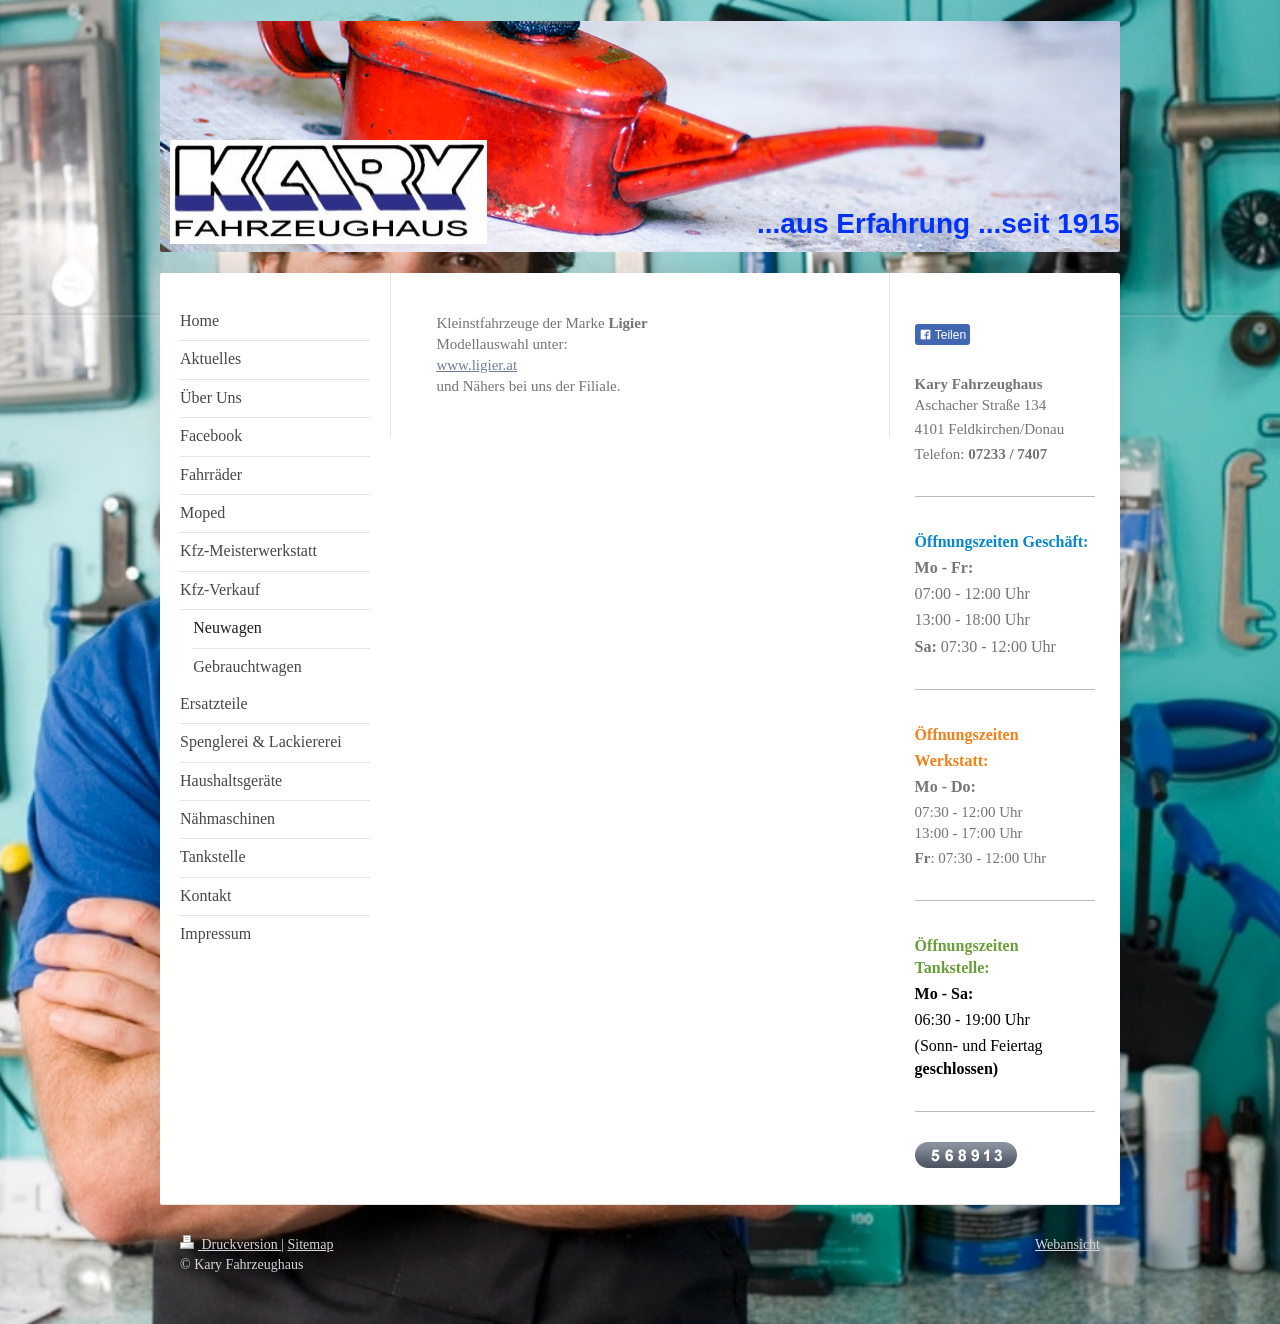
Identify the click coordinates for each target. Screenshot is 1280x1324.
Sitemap (311, 1244)
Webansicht (1067, 1244)
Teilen (942, 335)
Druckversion (230, 1244)
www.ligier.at (476, 365)
